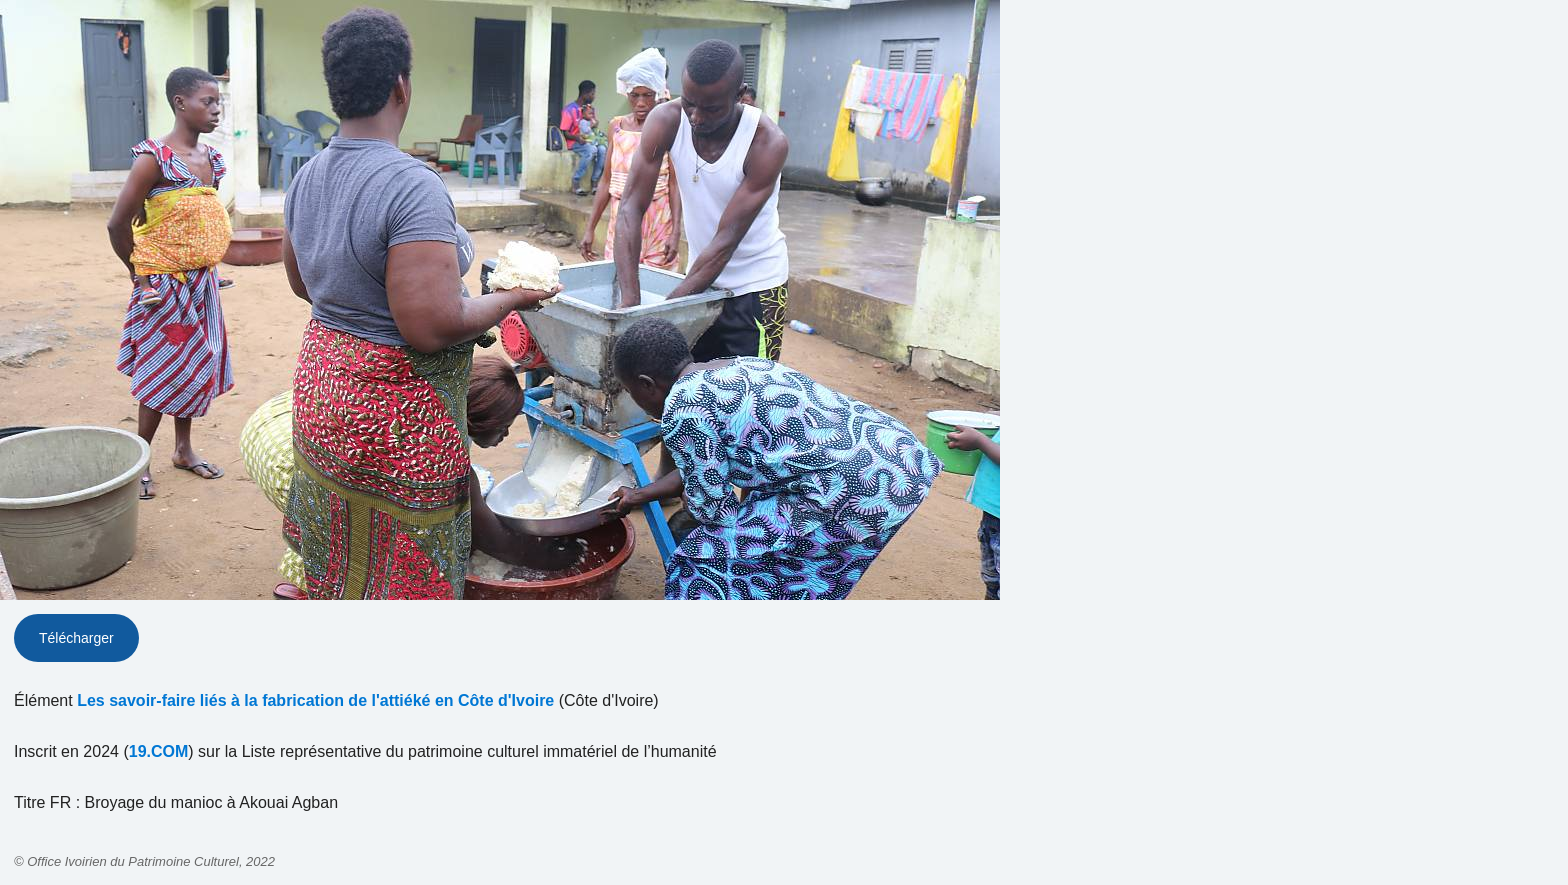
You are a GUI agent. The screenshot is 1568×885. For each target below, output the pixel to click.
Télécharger (76, 638)
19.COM (159, 751)
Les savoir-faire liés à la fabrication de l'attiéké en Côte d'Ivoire (315, 700)
